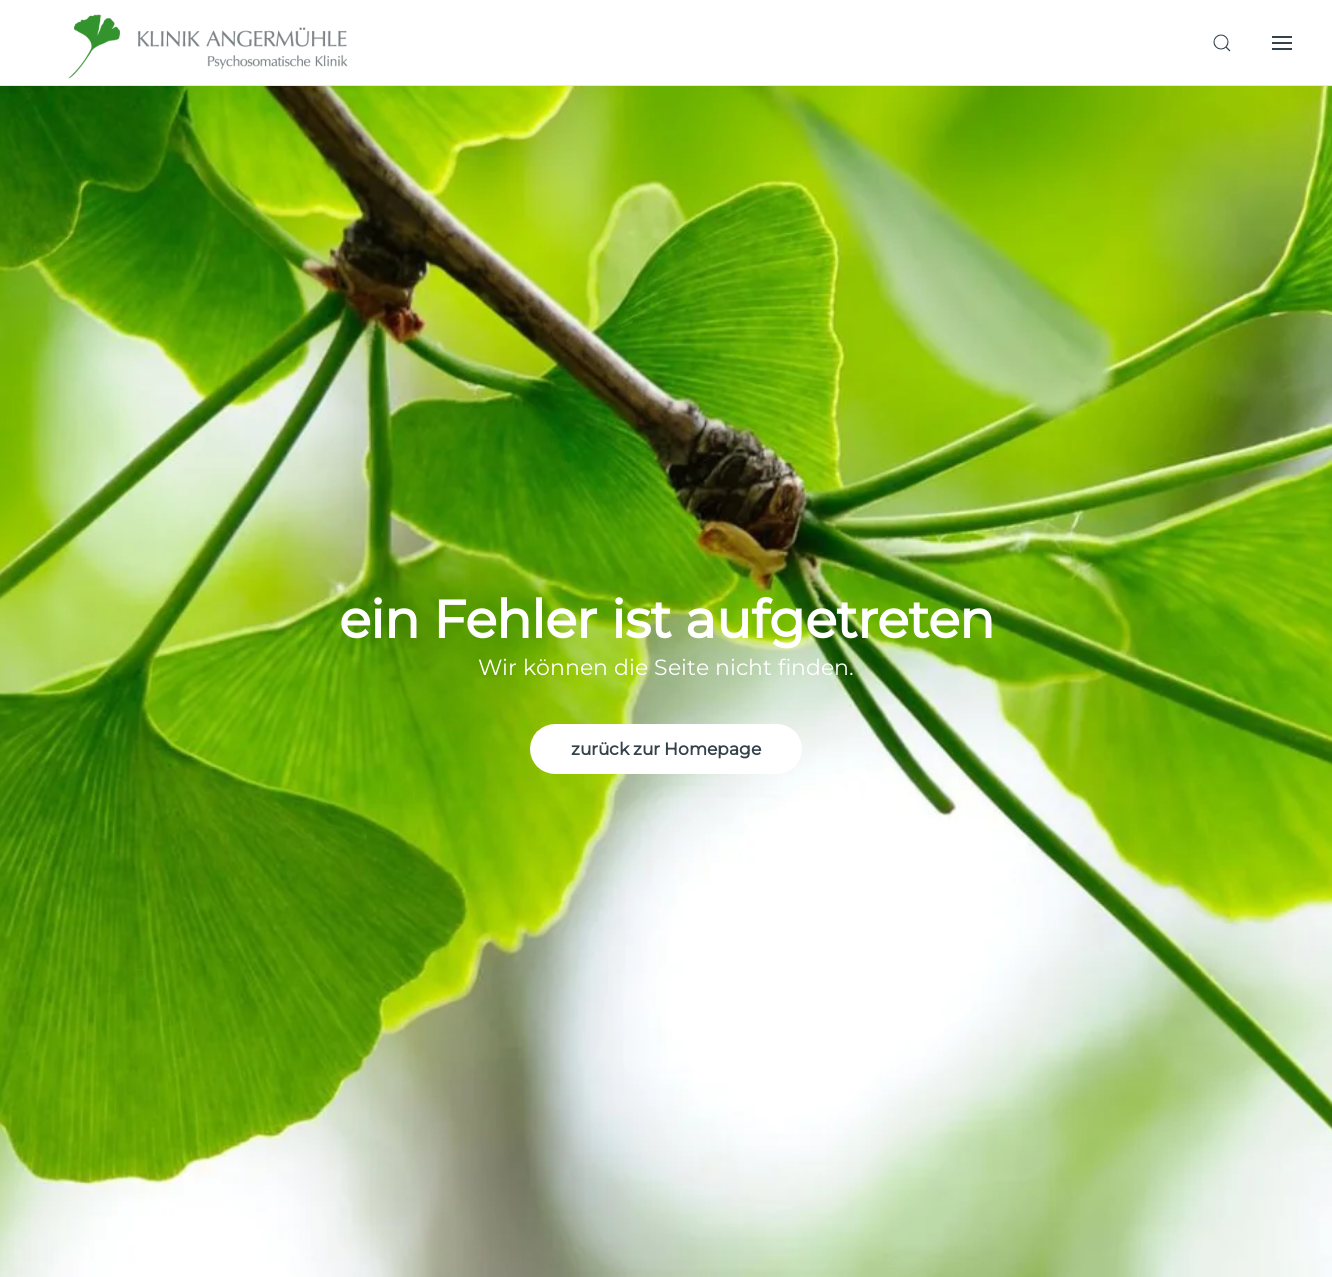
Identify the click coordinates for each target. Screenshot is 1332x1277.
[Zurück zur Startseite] (210, 42)
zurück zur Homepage (666, 749)
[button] (1222, 43)
